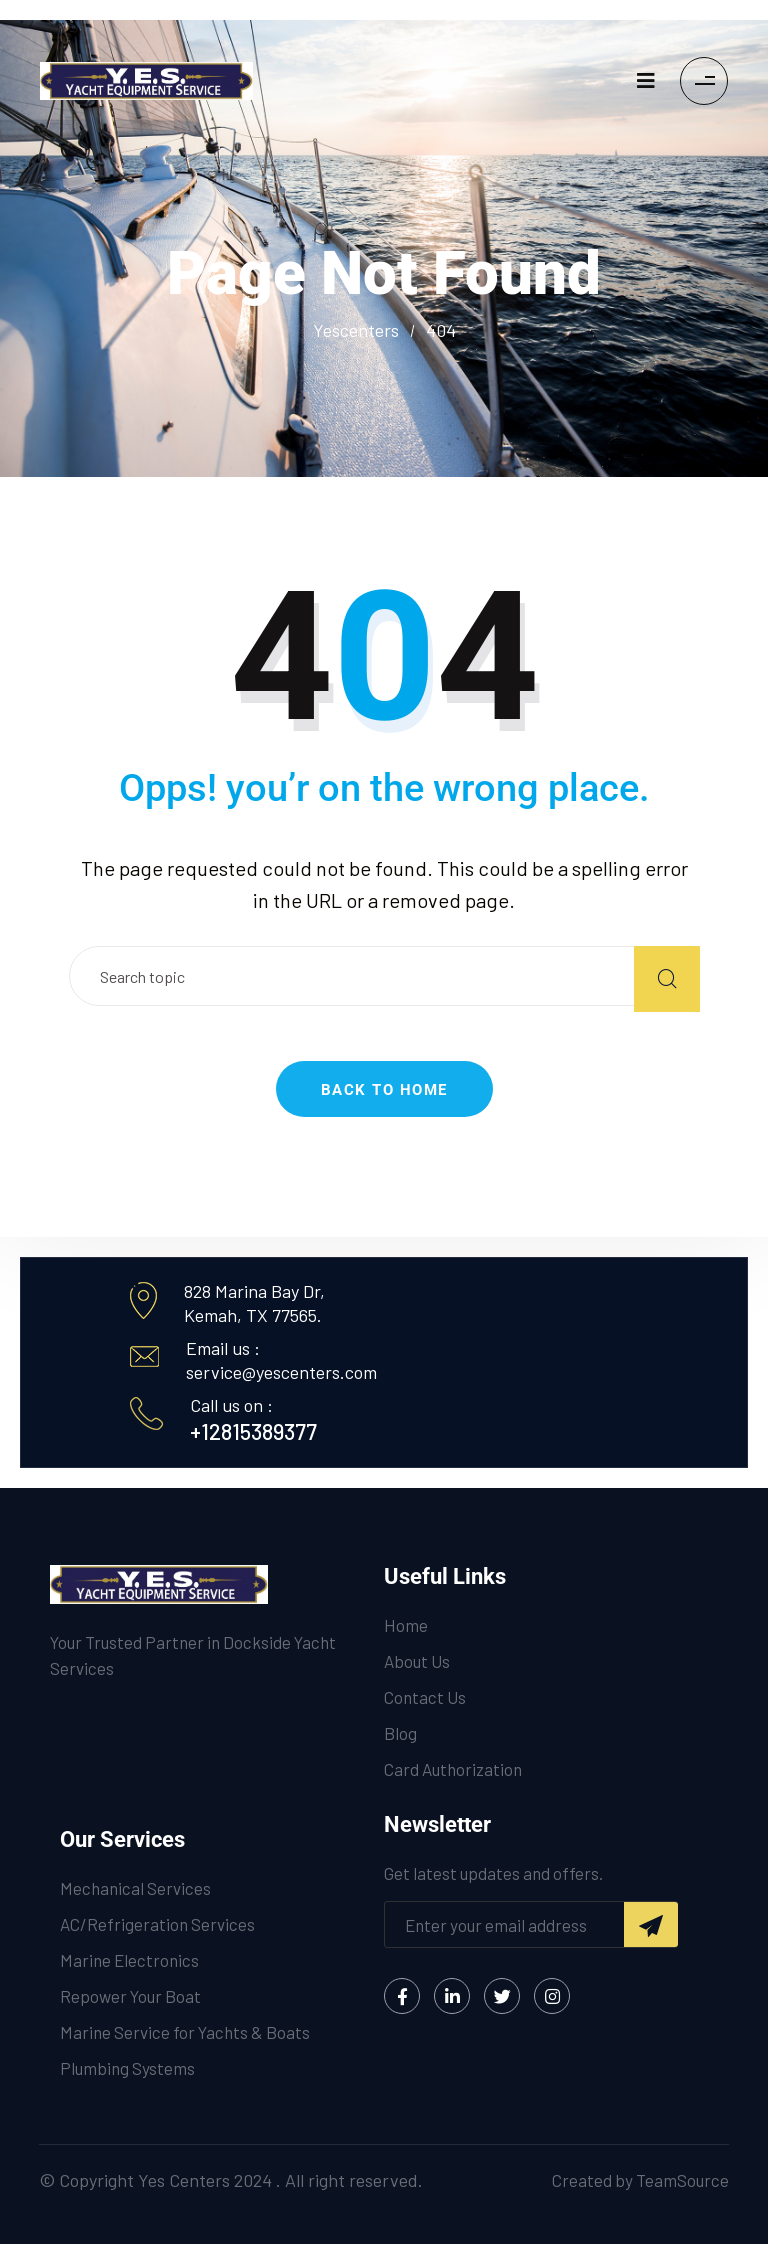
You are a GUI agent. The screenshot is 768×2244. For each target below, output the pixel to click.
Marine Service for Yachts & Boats (185, 2032)
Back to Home (384, 1090)
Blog (400, 1733)
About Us (417, 1661)
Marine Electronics (129, 1960)
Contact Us (425, 1697)
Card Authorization (453, 1769)
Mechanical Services (135, 1888)
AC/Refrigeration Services (157, 1924)
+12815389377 (253, 1431)
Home (406, 1625)
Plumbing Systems (127, 2068)
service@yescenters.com (281, 1372)
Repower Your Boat (130, 1996)
